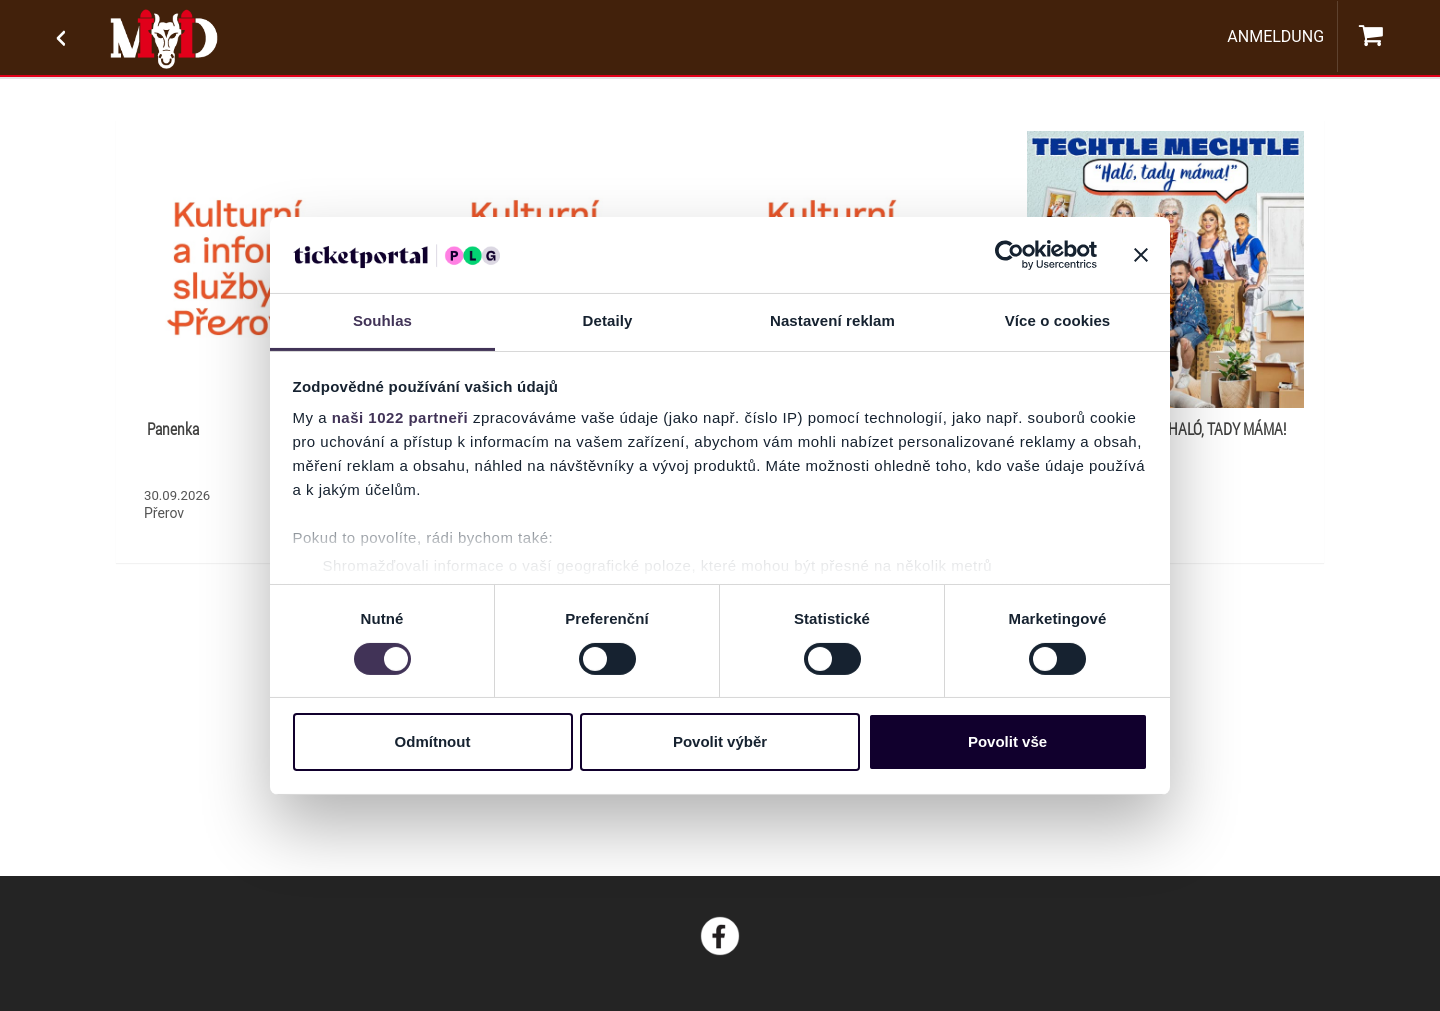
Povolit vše (1007, 741)
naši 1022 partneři (400, 417)
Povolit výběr (720, 741)
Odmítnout (433, 741)
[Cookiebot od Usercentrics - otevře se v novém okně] (1009, 255)
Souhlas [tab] (382, 320)
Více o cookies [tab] (1058, 320)
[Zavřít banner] (1141, 255)
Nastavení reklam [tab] (832, 320)
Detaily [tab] (608, 320)
